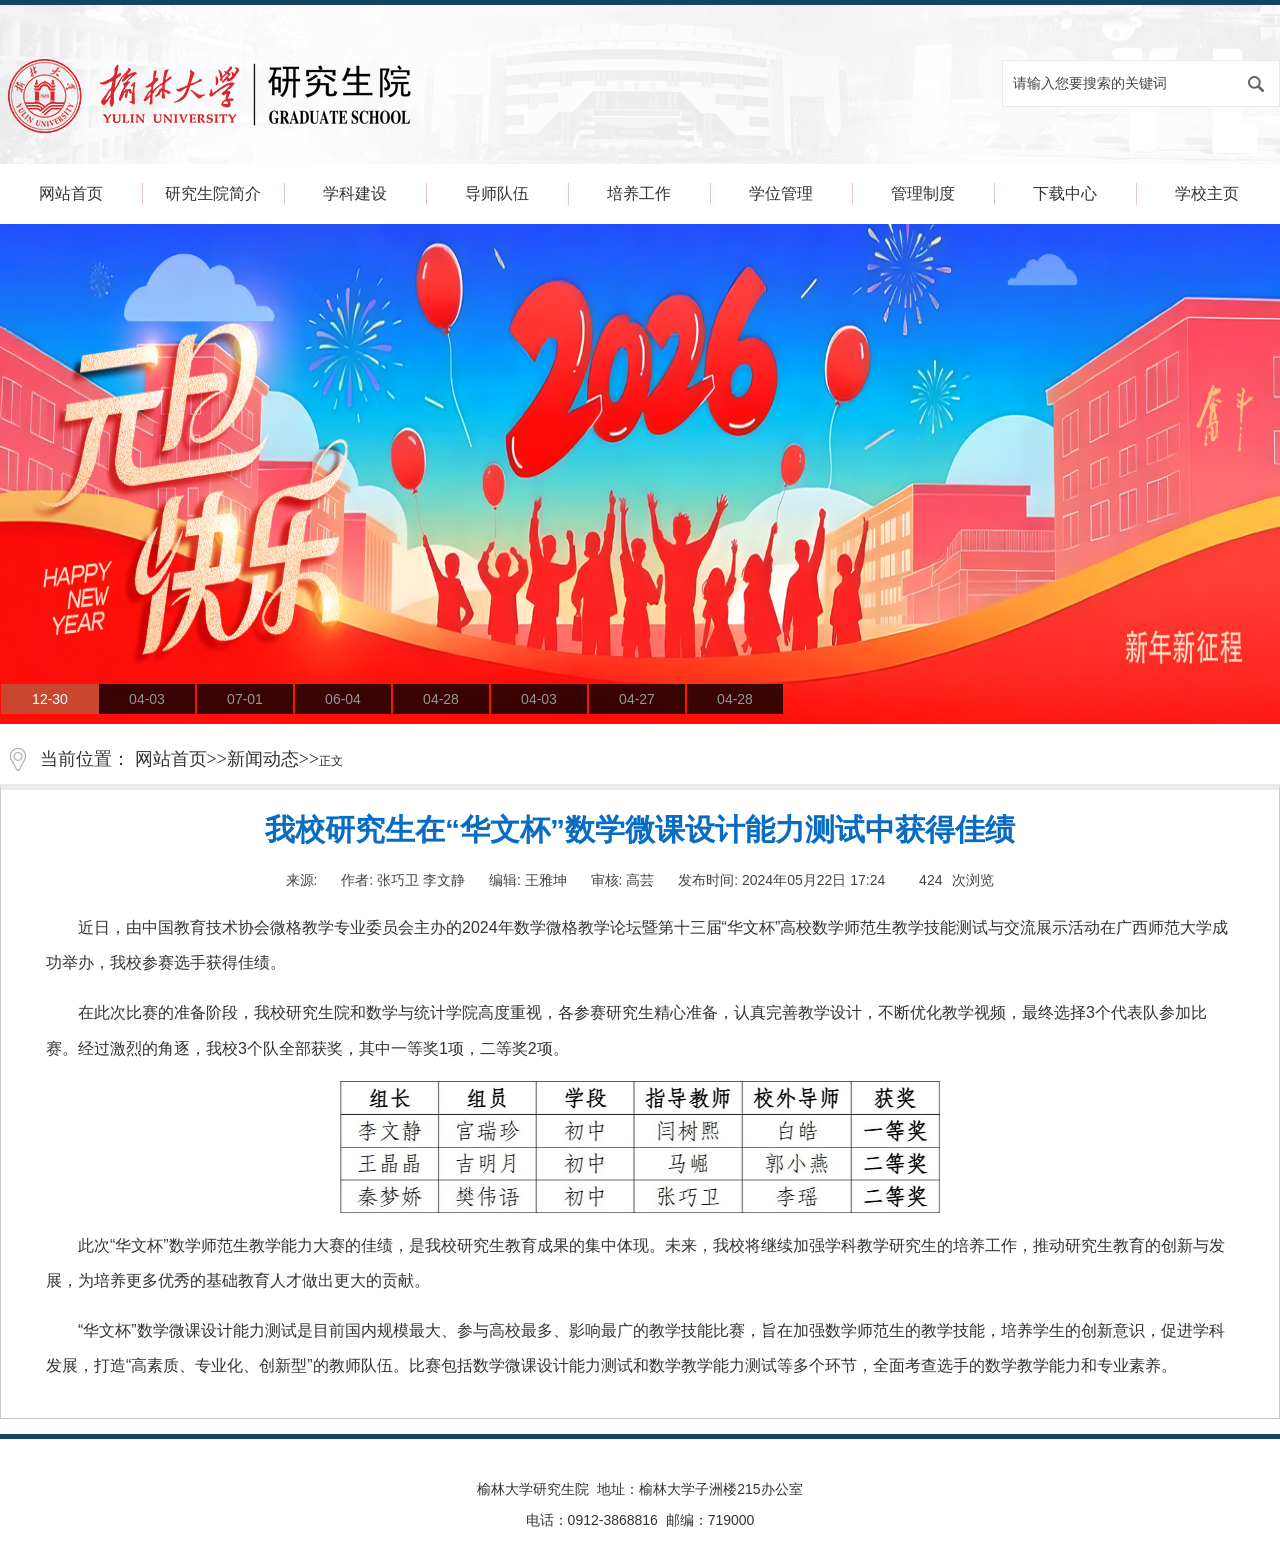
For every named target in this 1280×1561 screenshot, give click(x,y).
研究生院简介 (213, 193)
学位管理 (781, 193)
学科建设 (355, 193)
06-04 (343, 699)
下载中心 (1065, 193)
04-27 (637, 699)
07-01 (245, 699)
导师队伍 (497, 193)
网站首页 (71, 193)
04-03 (147, 699)
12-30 (50, 699)
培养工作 (639, 193)
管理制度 (923, 193)
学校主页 (1207, 193)
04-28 (441, 699)
